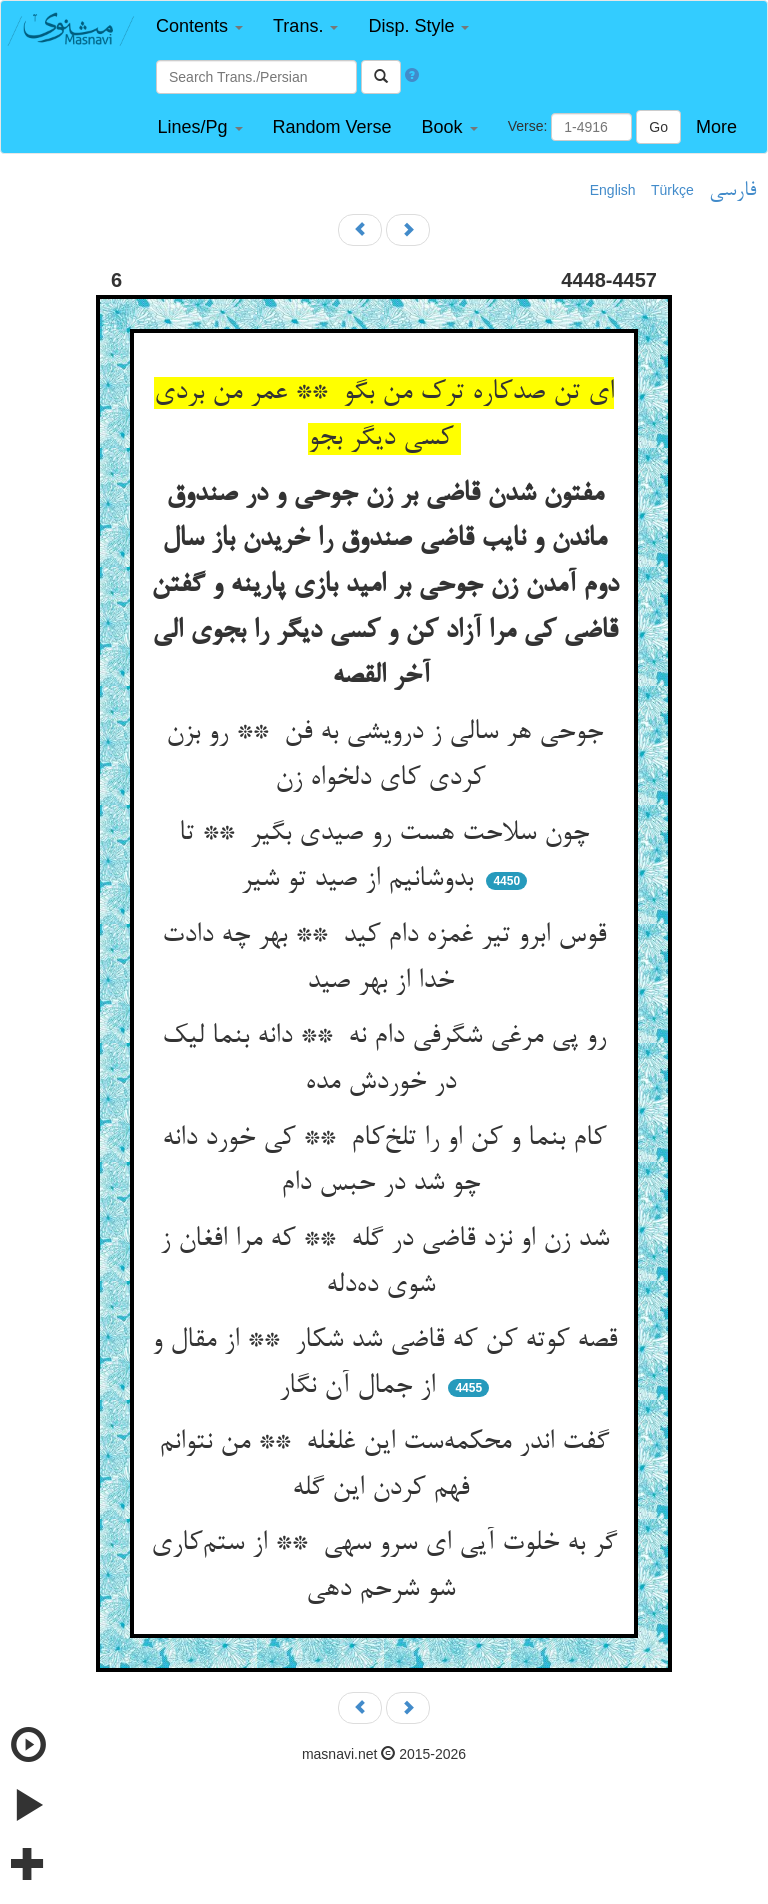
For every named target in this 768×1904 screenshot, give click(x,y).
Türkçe (672, 190)
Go (658, 127)
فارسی (732, 191)
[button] (199, 26)
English (613, 190)
